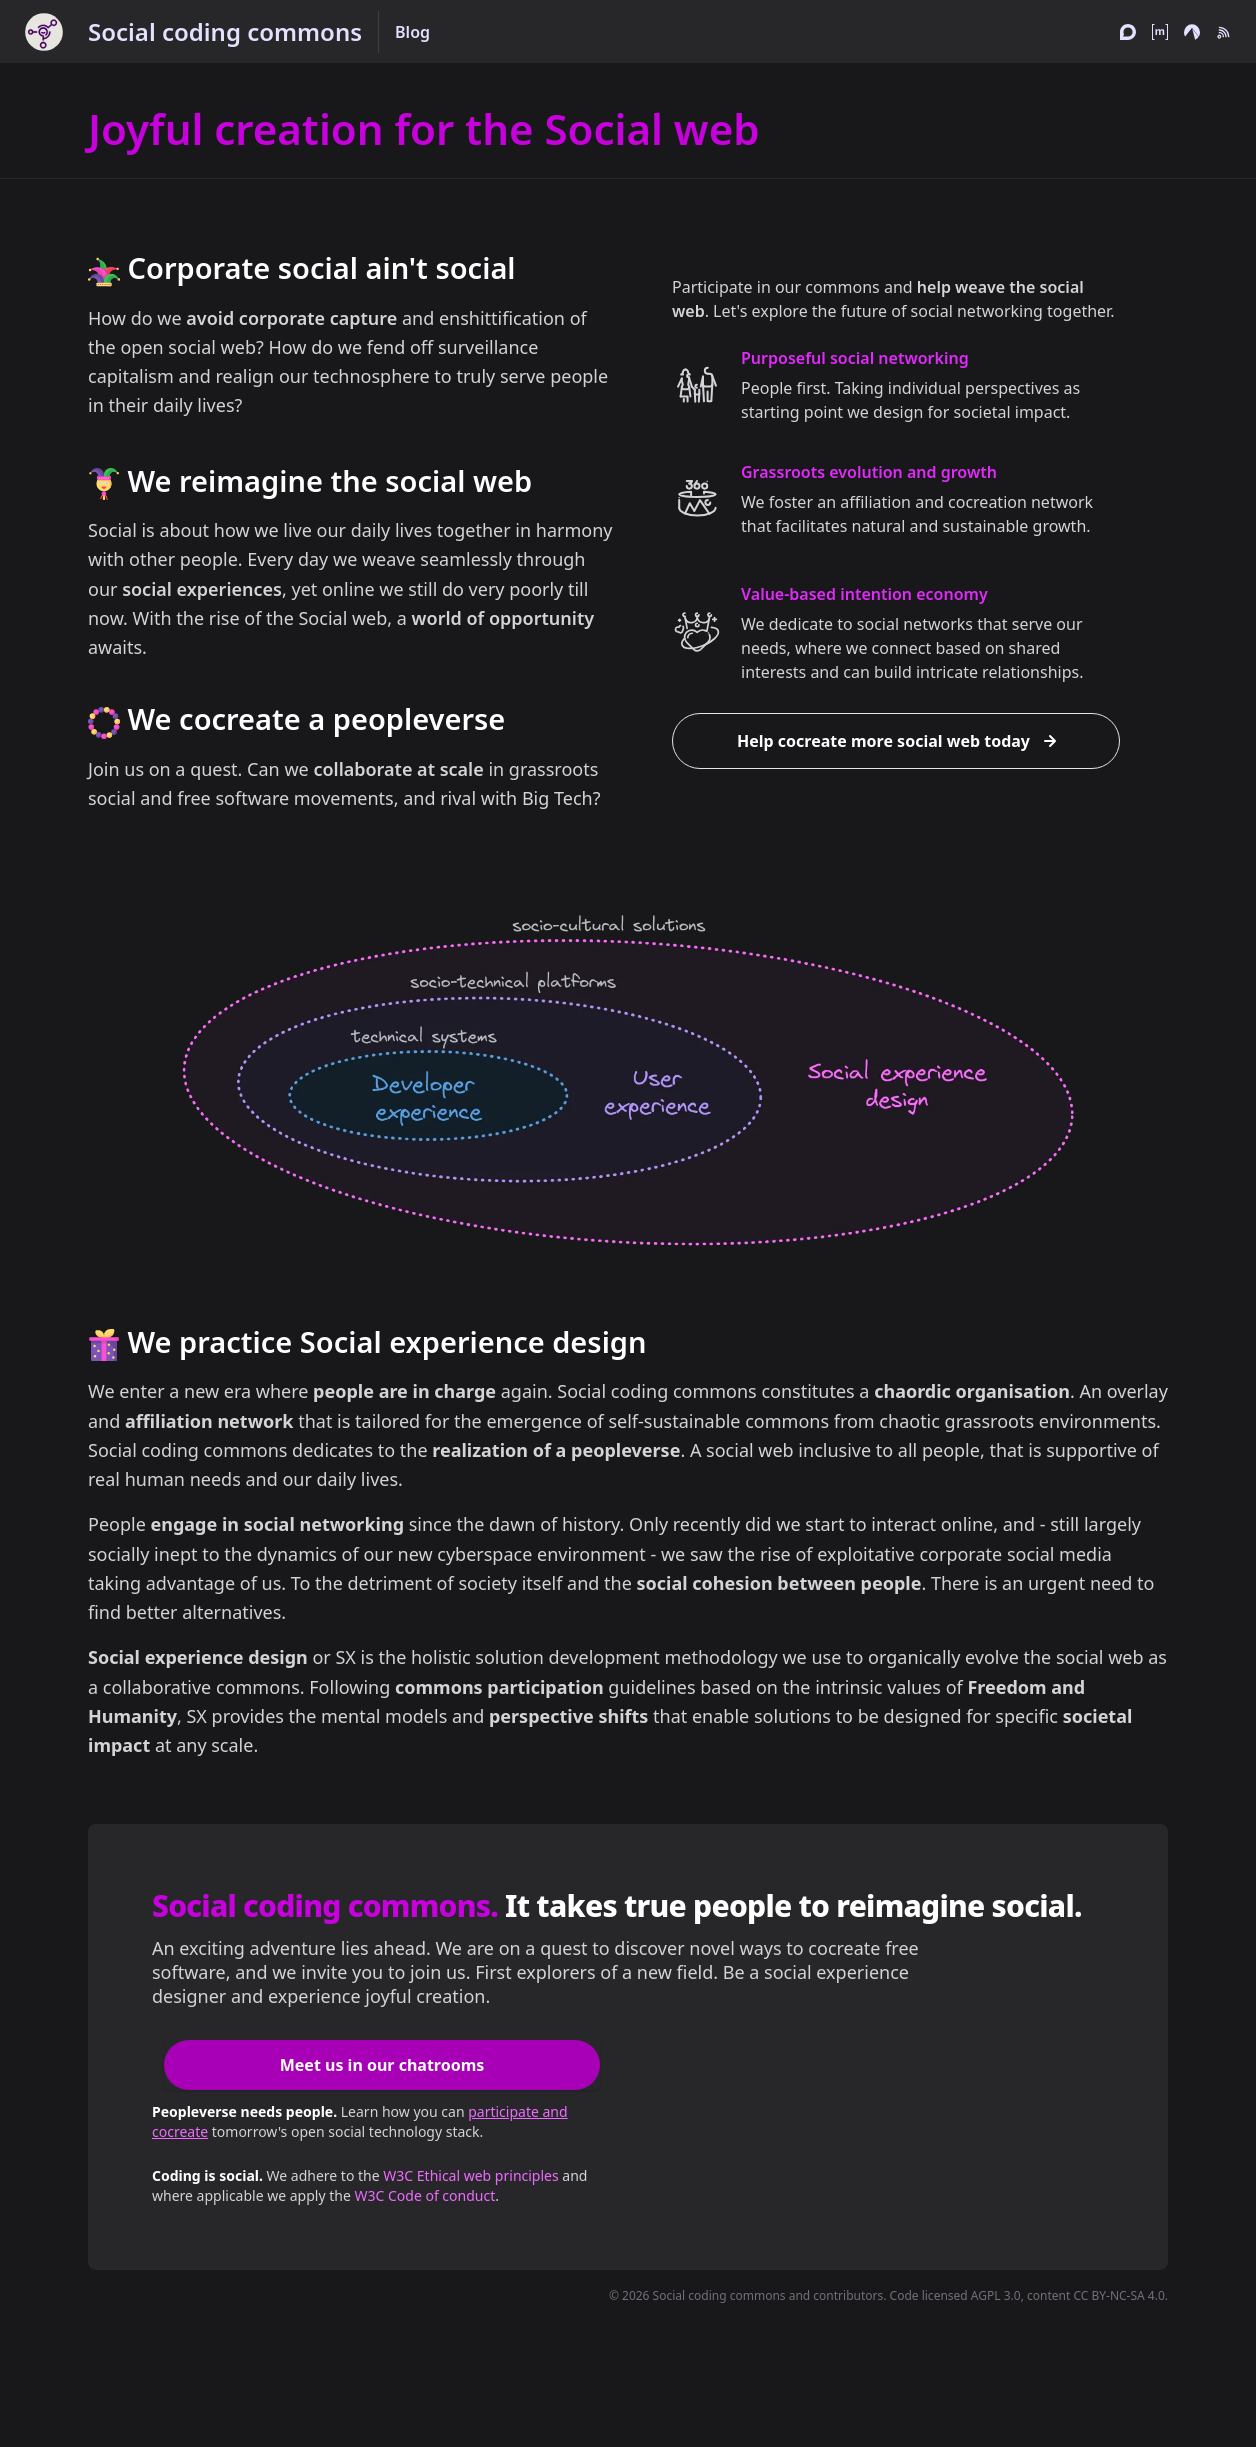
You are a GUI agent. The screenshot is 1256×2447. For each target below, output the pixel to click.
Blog (412, 32)
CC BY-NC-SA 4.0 (1118, 2295)
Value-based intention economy (864, 594)
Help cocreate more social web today (899, 741)
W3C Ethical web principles (470, 2175)
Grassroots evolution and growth (869, 472)
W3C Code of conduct (424, 2195)
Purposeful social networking (855, 358)
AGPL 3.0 (996, 2295)
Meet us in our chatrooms (382, 2065)
